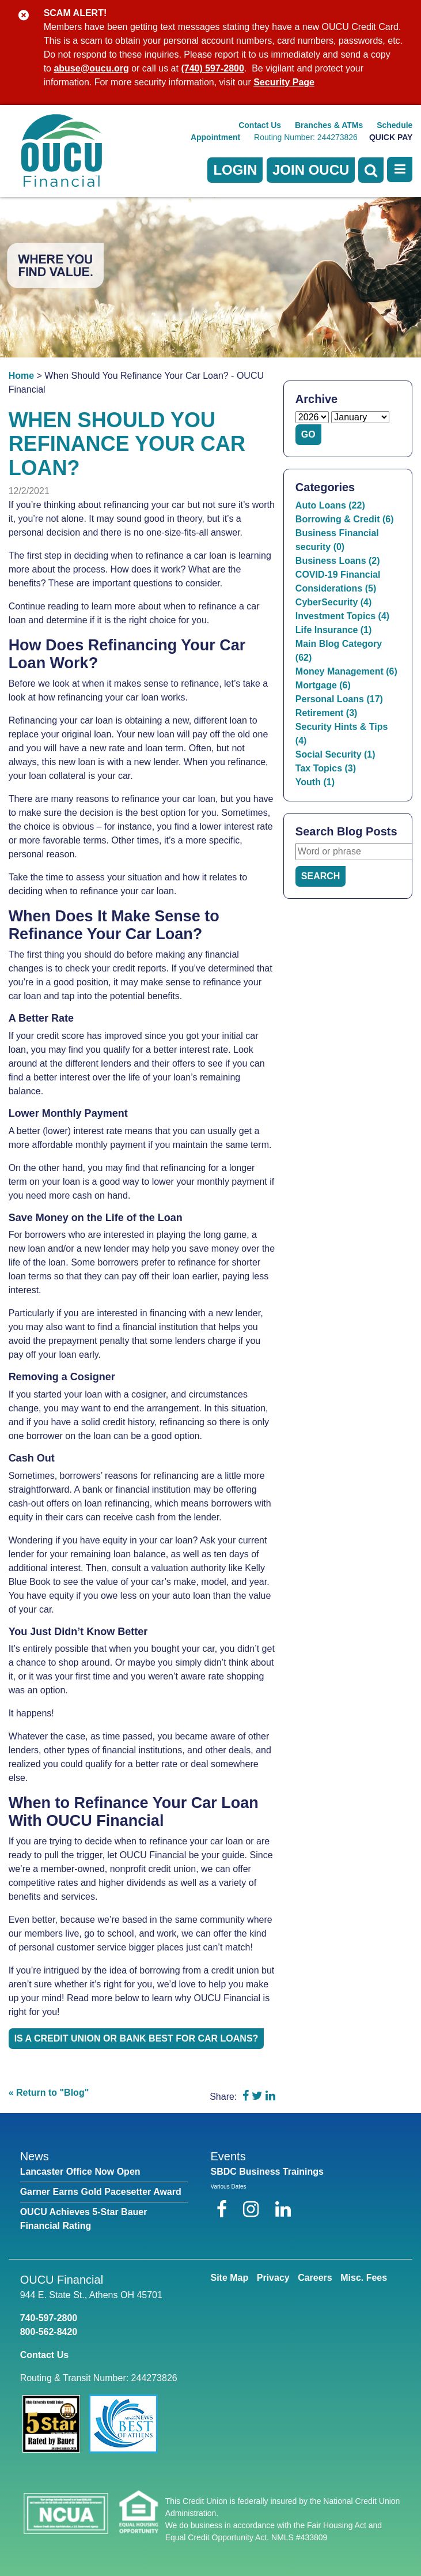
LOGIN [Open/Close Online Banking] (235, 170)
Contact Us (259, 125)
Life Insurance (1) (333, 630)
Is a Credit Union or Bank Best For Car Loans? (136, 2038)
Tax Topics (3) (325, 768)
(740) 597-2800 (212, 68)
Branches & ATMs (329, 125)
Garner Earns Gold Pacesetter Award (100, 2192)
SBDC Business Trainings (267, 2171)
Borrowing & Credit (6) (344, 519)
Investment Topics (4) (342, 616)
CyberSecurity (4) (333, 602)
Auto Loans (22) (330, 505)
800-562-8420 (49, 2332)
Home (21, 376)
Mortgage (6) (323, 685)
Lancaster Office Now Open (80, 2171)
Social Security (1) (335, 754)
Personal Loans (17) (339, 699)
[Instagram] (253, 2209)
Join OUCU (310, 170)
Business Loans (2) (337, 561)
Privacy (273, 2278)
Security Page (283, 82)
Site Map (230, 2278)
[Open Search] (371, 170)
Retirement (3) (326, 713)
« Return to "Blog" (49, 2092)
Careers (315, 2278)
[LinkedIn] (283, 2209)
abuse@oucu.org (91, 68)
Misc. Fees (363, 2278)
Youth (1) (315, 782)
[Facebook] (224, 2209)
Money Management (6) (346, 671)
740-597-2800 (49, 2318)
